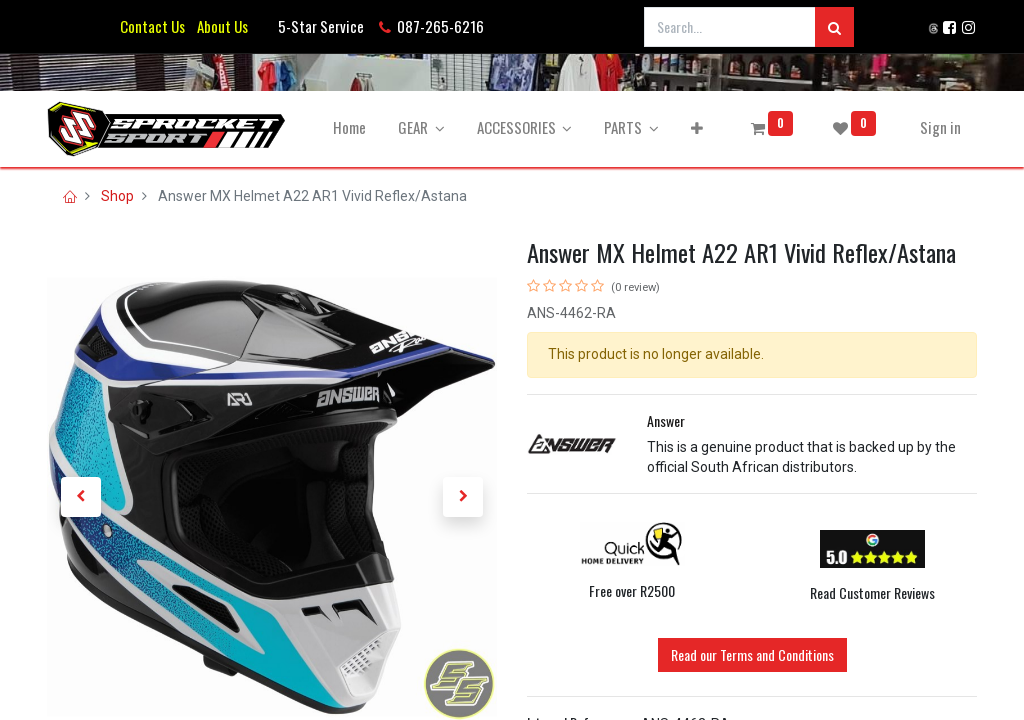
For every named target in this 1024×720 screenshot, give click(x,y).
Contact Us (152, 26)
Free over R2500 (632, 590)
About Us (219, 26)
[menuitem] (349, 127)
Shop (117, 196)
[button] (697, 127)
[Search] (834, 27)
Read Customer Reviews (872, 592)
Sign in (940, 127)
